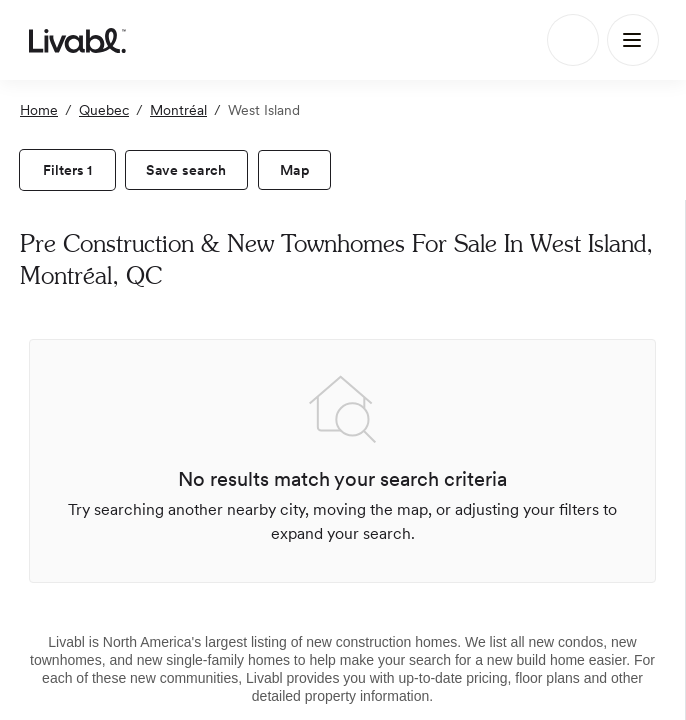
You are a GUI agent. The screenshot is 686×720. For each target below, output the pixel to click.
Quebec (104, 110)
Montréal (178, 110)
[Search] (573, 40)
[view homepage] (77, 40)
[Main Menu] (633, 40)
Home (39, 110)
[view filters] (67, 170)
